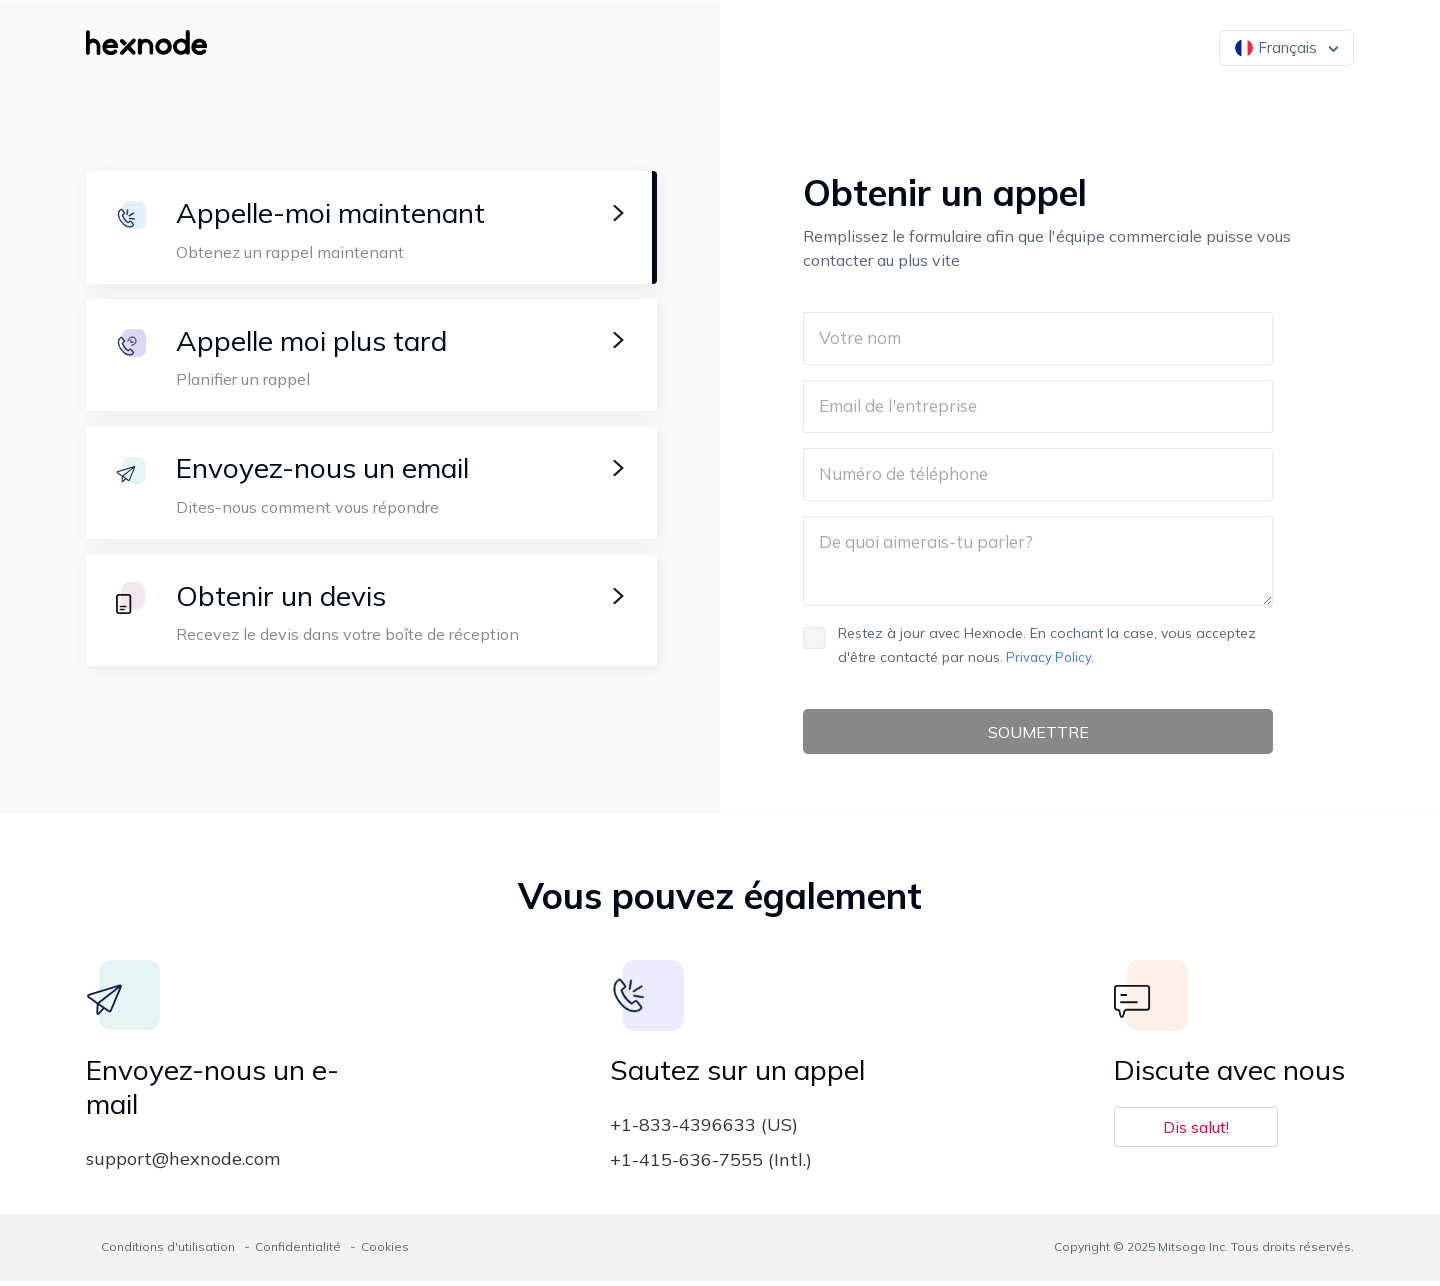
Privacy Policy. (1048, 657)
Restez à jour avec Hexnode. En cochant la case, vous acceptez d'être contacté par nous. (1029, 645)
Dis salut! (1196, 1132)
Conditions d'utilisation (168, 1251)
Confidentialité (298, 1251)
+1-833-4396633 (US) (704, 1129)
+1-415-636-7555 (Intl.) (711, 1164)
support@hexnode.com (183, 1163)
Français (1276, 47)
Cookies (385, 1251)
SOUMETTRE (1038, 734)
